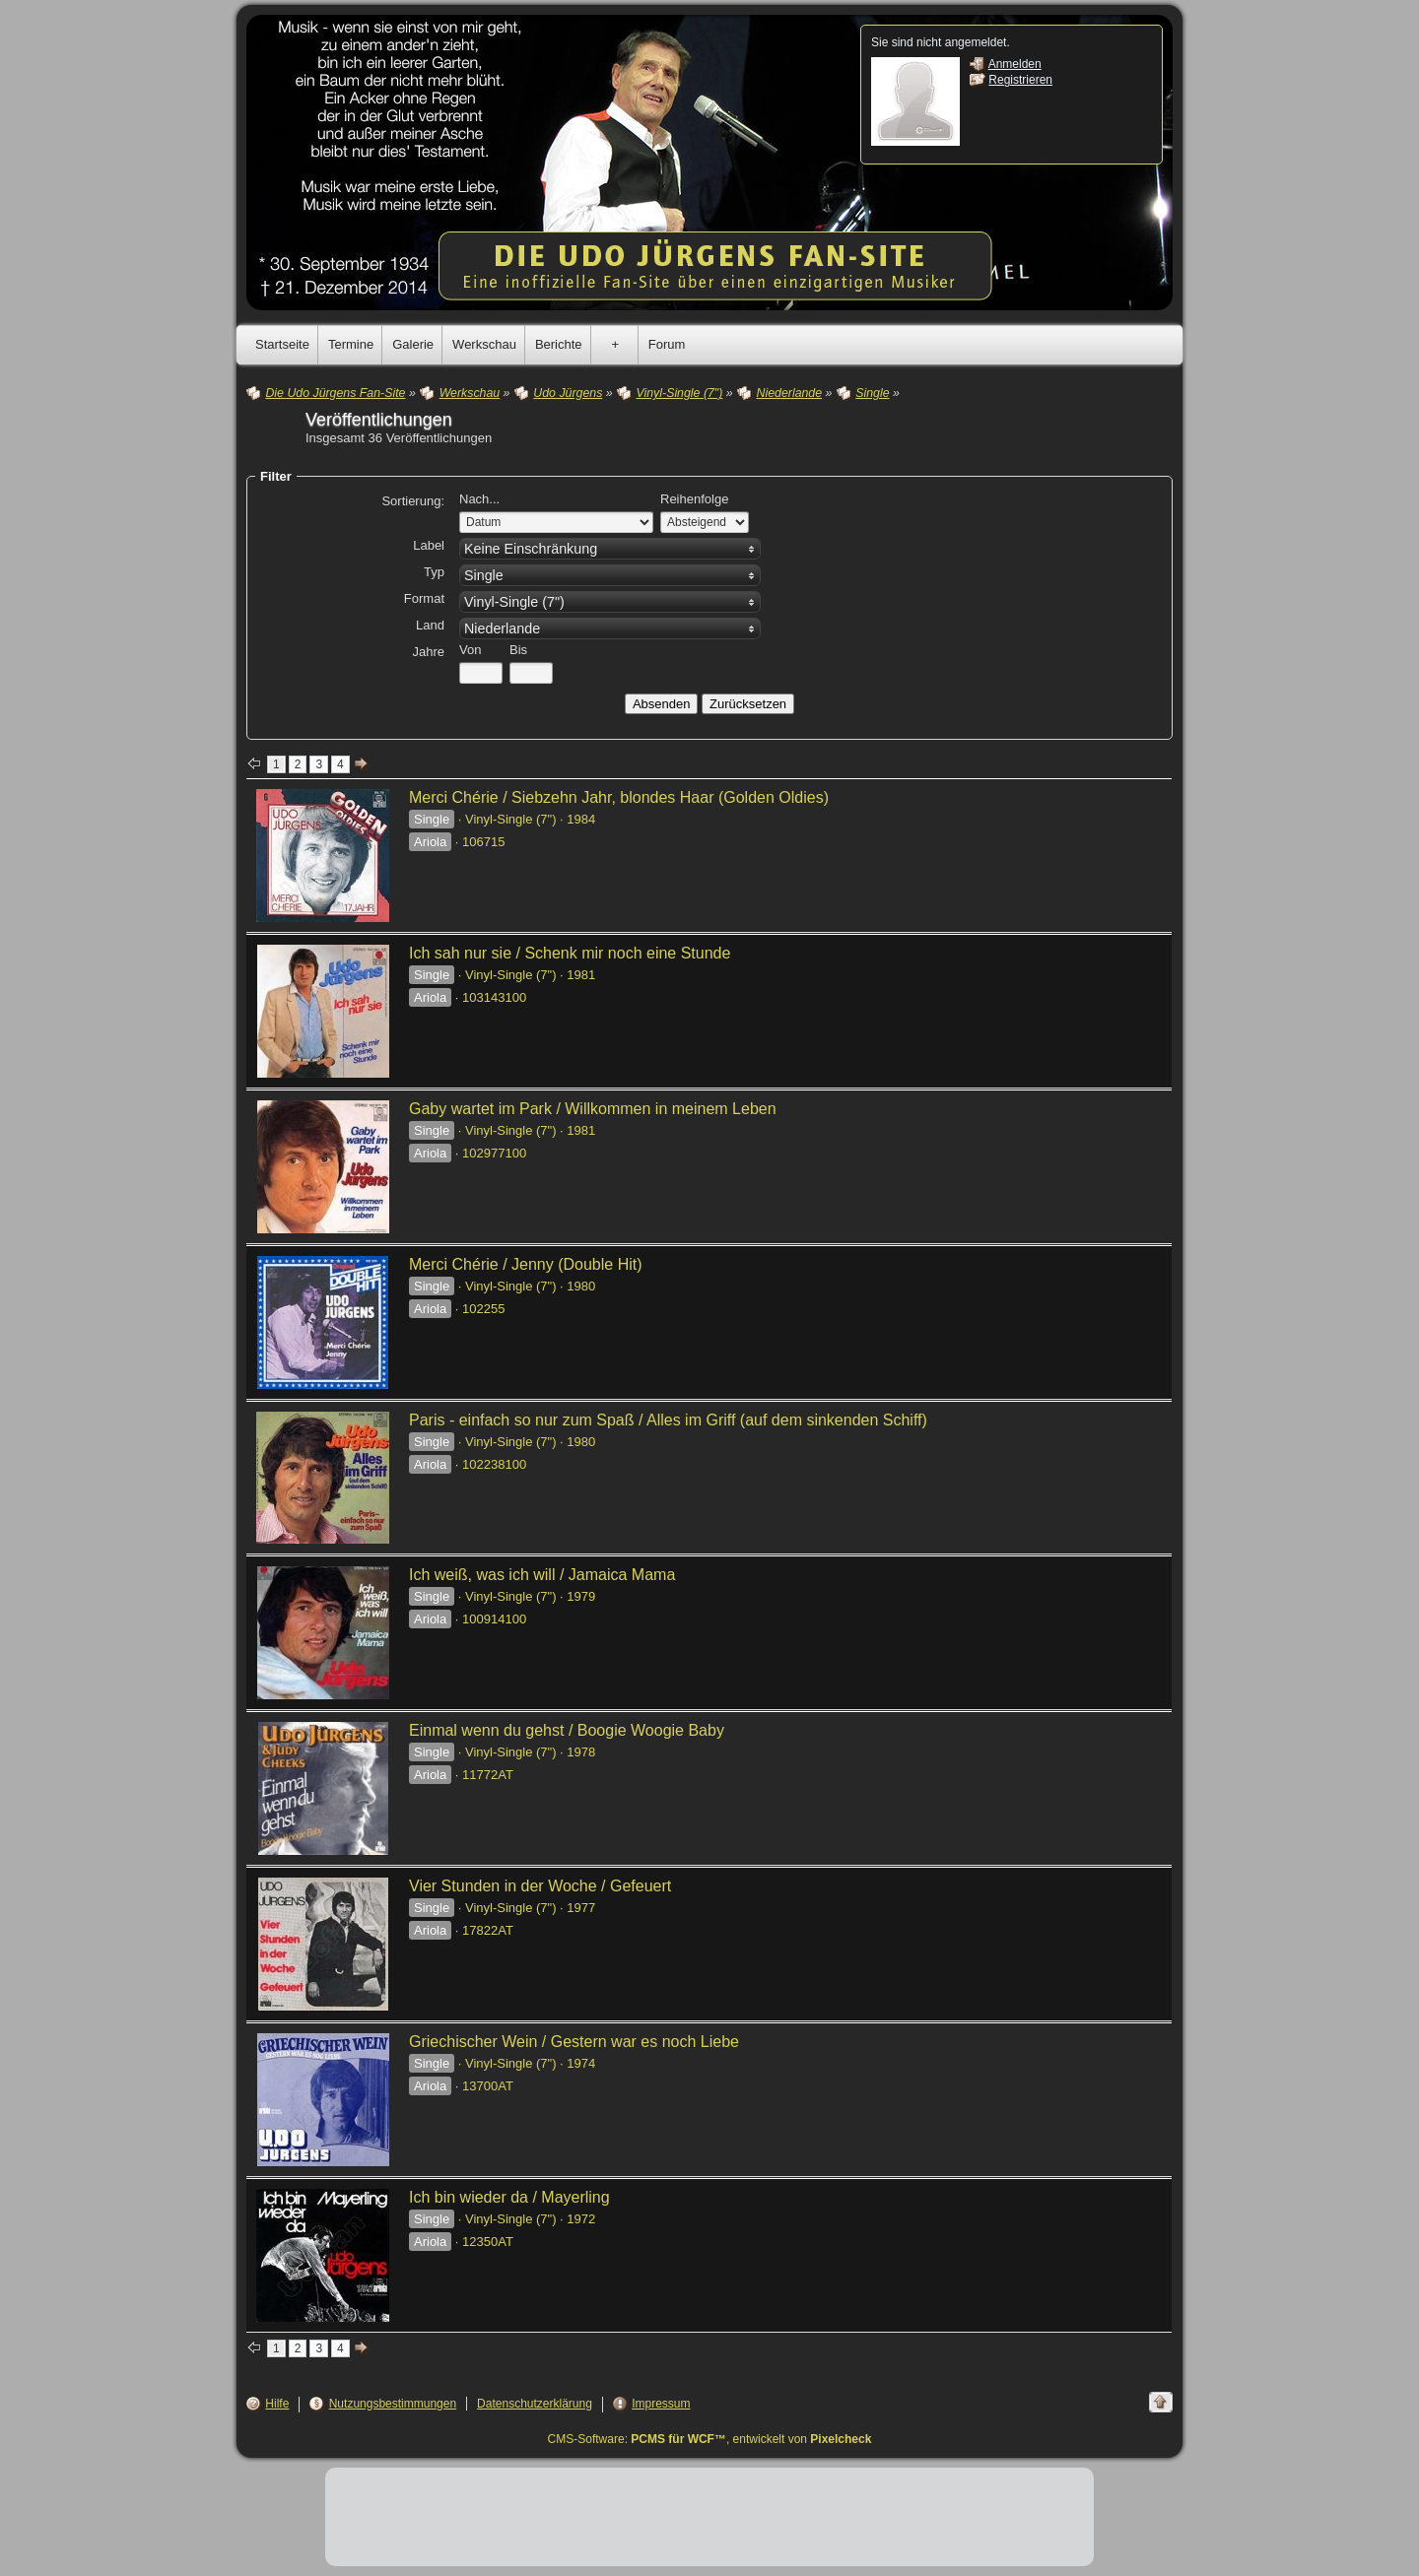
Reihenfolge (694, 499)
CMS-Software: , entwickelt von (710, 2439)
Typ (434, 571)
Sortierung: (412, 501)
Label (428, 545)
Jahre (428, 651)
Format (424, 598)
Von (470, 649)
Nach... (479, 499)
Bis (518, 649)
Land (430, 625)
